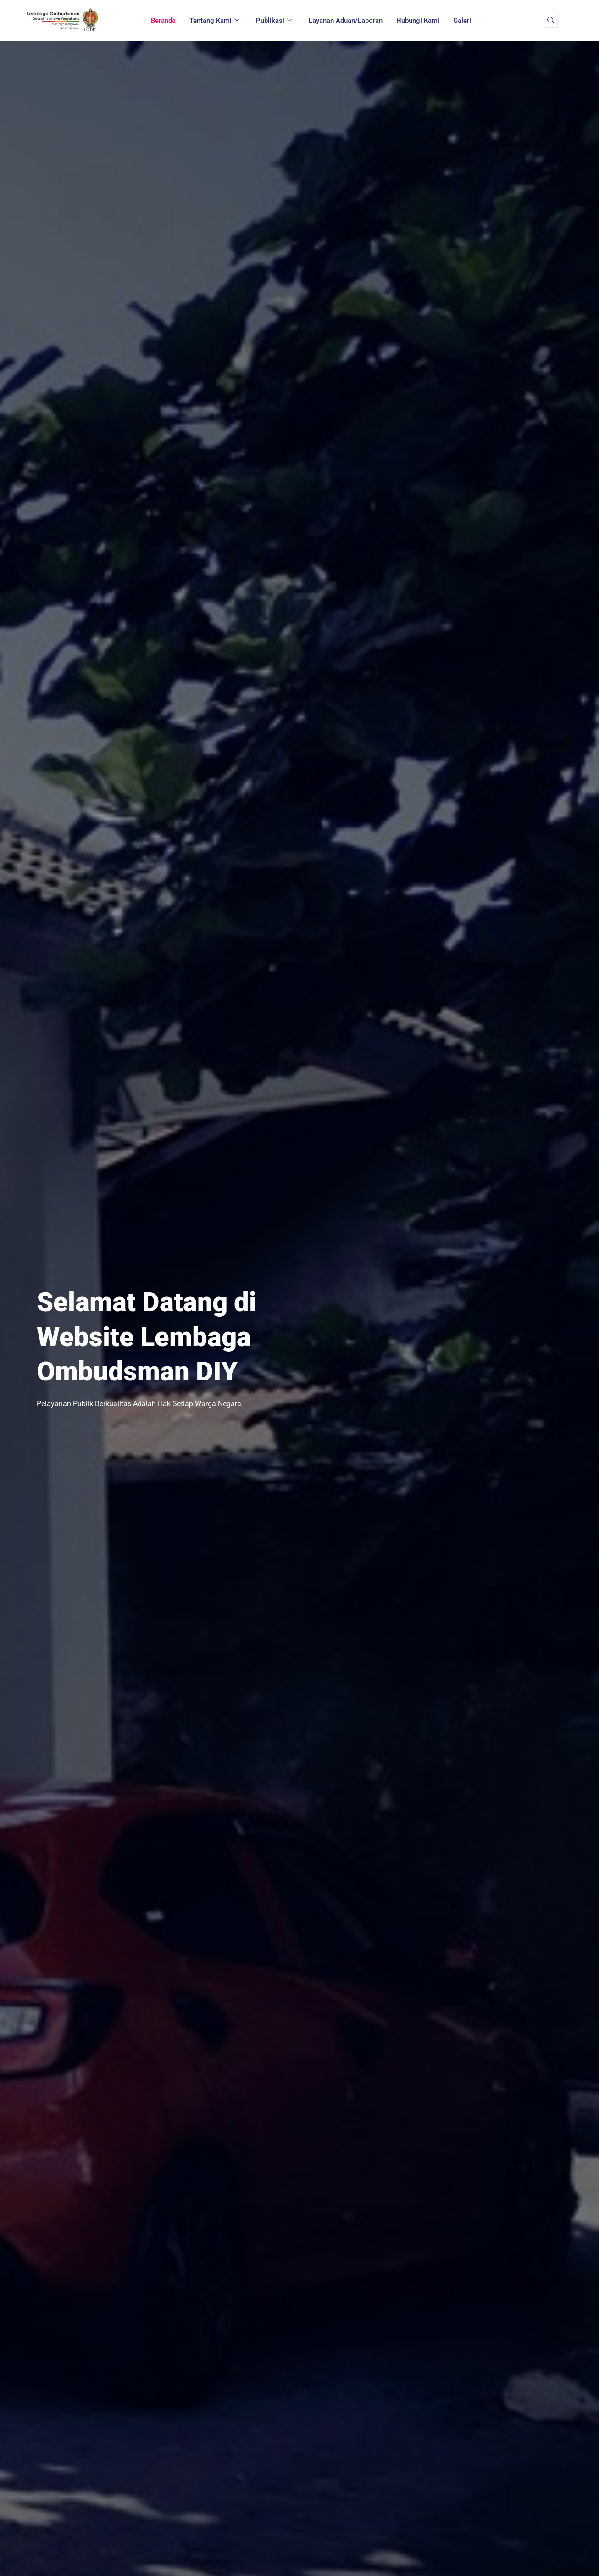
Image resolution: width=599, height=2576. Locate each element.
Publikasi (274, 21)
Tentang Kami (214, 21)
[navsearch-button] (551, 21)
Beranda (163, 21)
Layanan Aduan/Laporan (346, 21)
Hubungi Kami (417, 21)
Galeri (462, 21)
